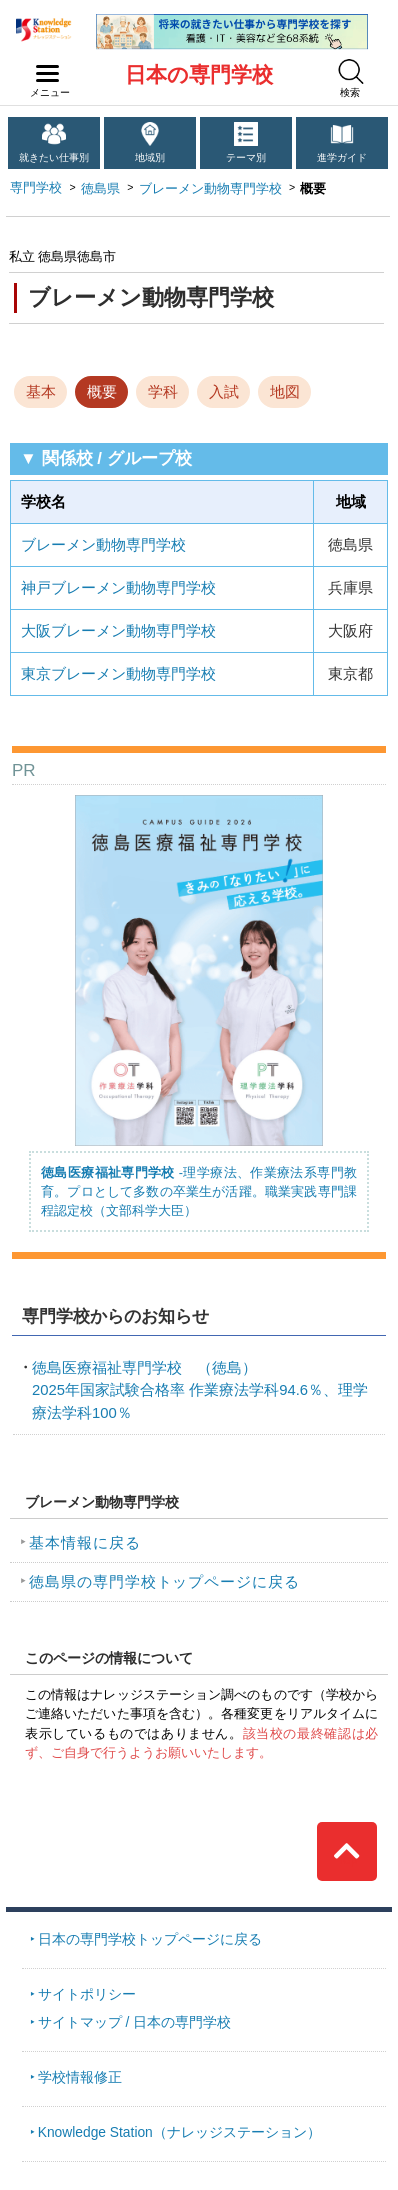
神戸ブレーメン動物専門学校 (118, 588)
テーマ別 (246, 157)
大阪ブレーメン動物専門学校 (118, 631)
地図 (285, 392)
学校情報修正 (80, 2077)
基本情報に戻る (85, 1543)
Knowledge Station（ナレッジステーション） (179, 2132)
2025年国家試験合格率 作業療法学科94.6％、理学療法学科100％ (200, 1390)
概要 (102, 392)
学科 (163, 392)
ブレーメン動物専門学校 (210, 188)
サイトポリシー (87, 1994)
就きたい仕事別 (54, 157)
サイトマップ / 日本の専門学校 (135, 2022)
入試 (224, 392)
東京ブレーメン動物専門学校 (118, 674)
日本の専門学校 (199, 75)
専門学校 (36, 187)
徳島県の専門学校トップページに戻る (164, 1582)
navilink (43, 68)
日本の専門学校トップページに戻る (150, 1939)
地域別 (150, 157)
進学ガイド (342, 157)
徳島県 (100, 188)
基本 (41, 392)
